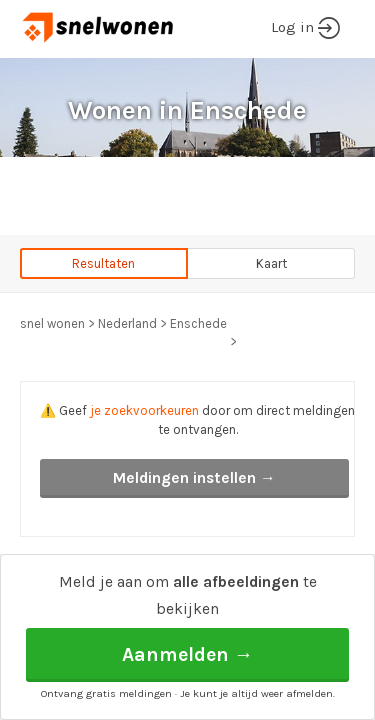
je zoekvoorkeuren (144, 410)
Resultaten (103, 263)
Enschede (198, 323)
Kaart (271, 263)
